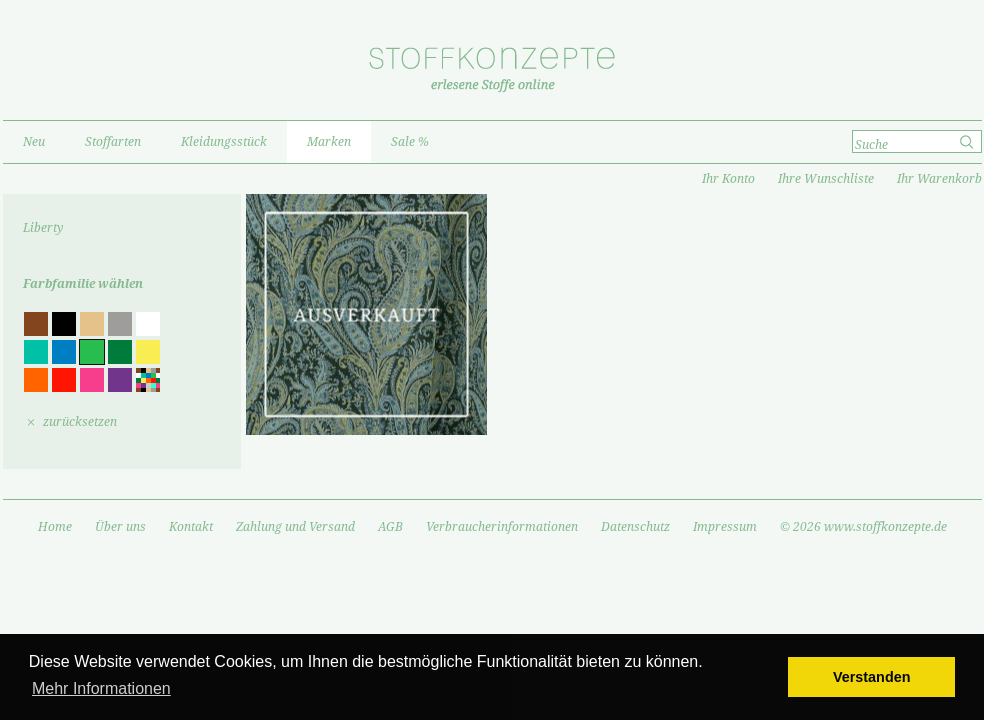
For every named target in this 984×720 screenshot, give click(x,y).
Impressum (725, 527)
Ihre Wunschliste (826, 179)
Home (55, 527)
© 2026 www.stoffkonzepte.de (863, 527)
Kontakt (191, 527)
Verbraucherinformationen (502, 527)
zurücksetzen (80, 422)
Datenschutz (635, 527)
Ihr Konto (728, 179)
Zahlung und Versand (295, 527)
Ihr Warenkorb (939, 179)
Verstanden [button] (872, 677)
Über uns (120, 527)
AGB (390, 527)
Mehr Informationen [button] (101, 688)
